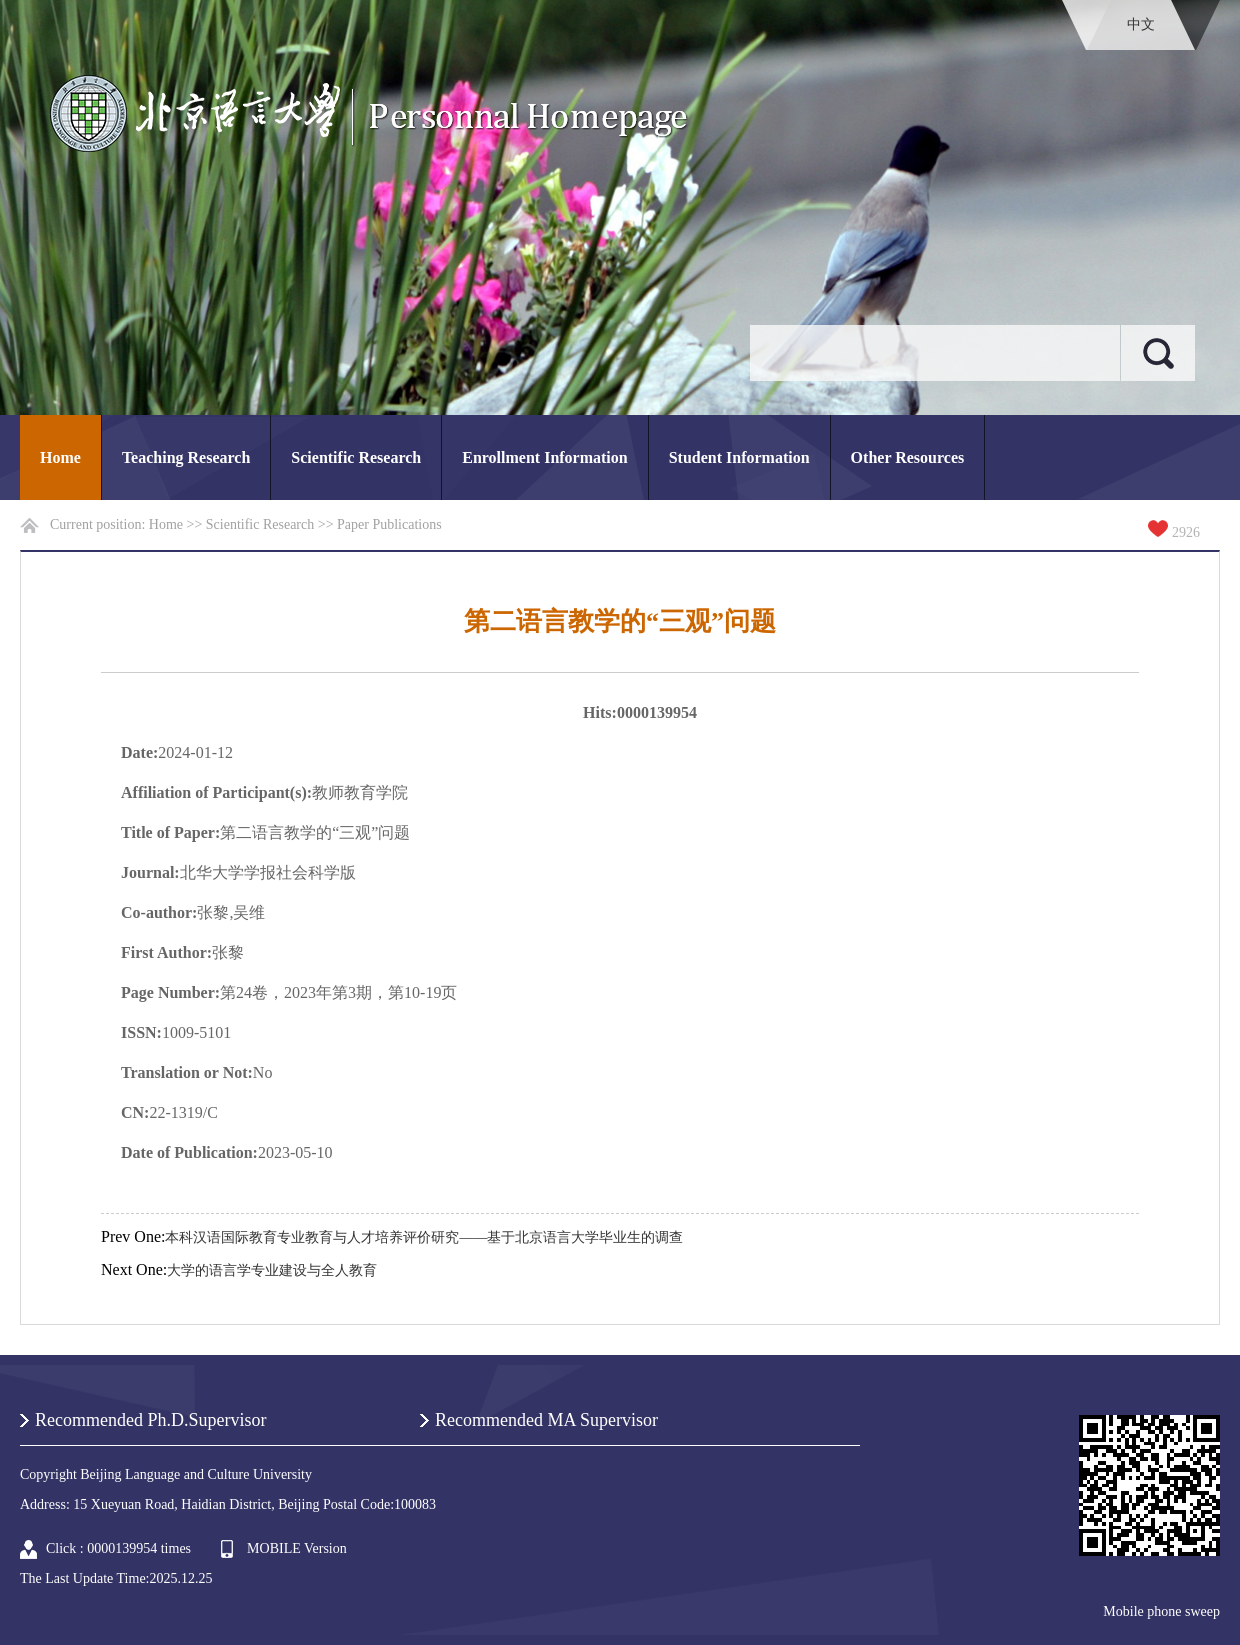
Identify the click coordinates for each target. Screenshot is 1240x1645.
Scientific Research (356, 457)
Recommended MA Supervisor (546, 1420)
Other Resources (908, 457)
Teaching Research (186, 457)
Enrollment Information (544, 457)
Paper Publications (389, 524)
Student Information (739, 457)
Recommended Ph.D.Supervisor (150, 1420)
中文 (1141, 24)
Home (60, 457)
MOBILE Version (297, 1548)
